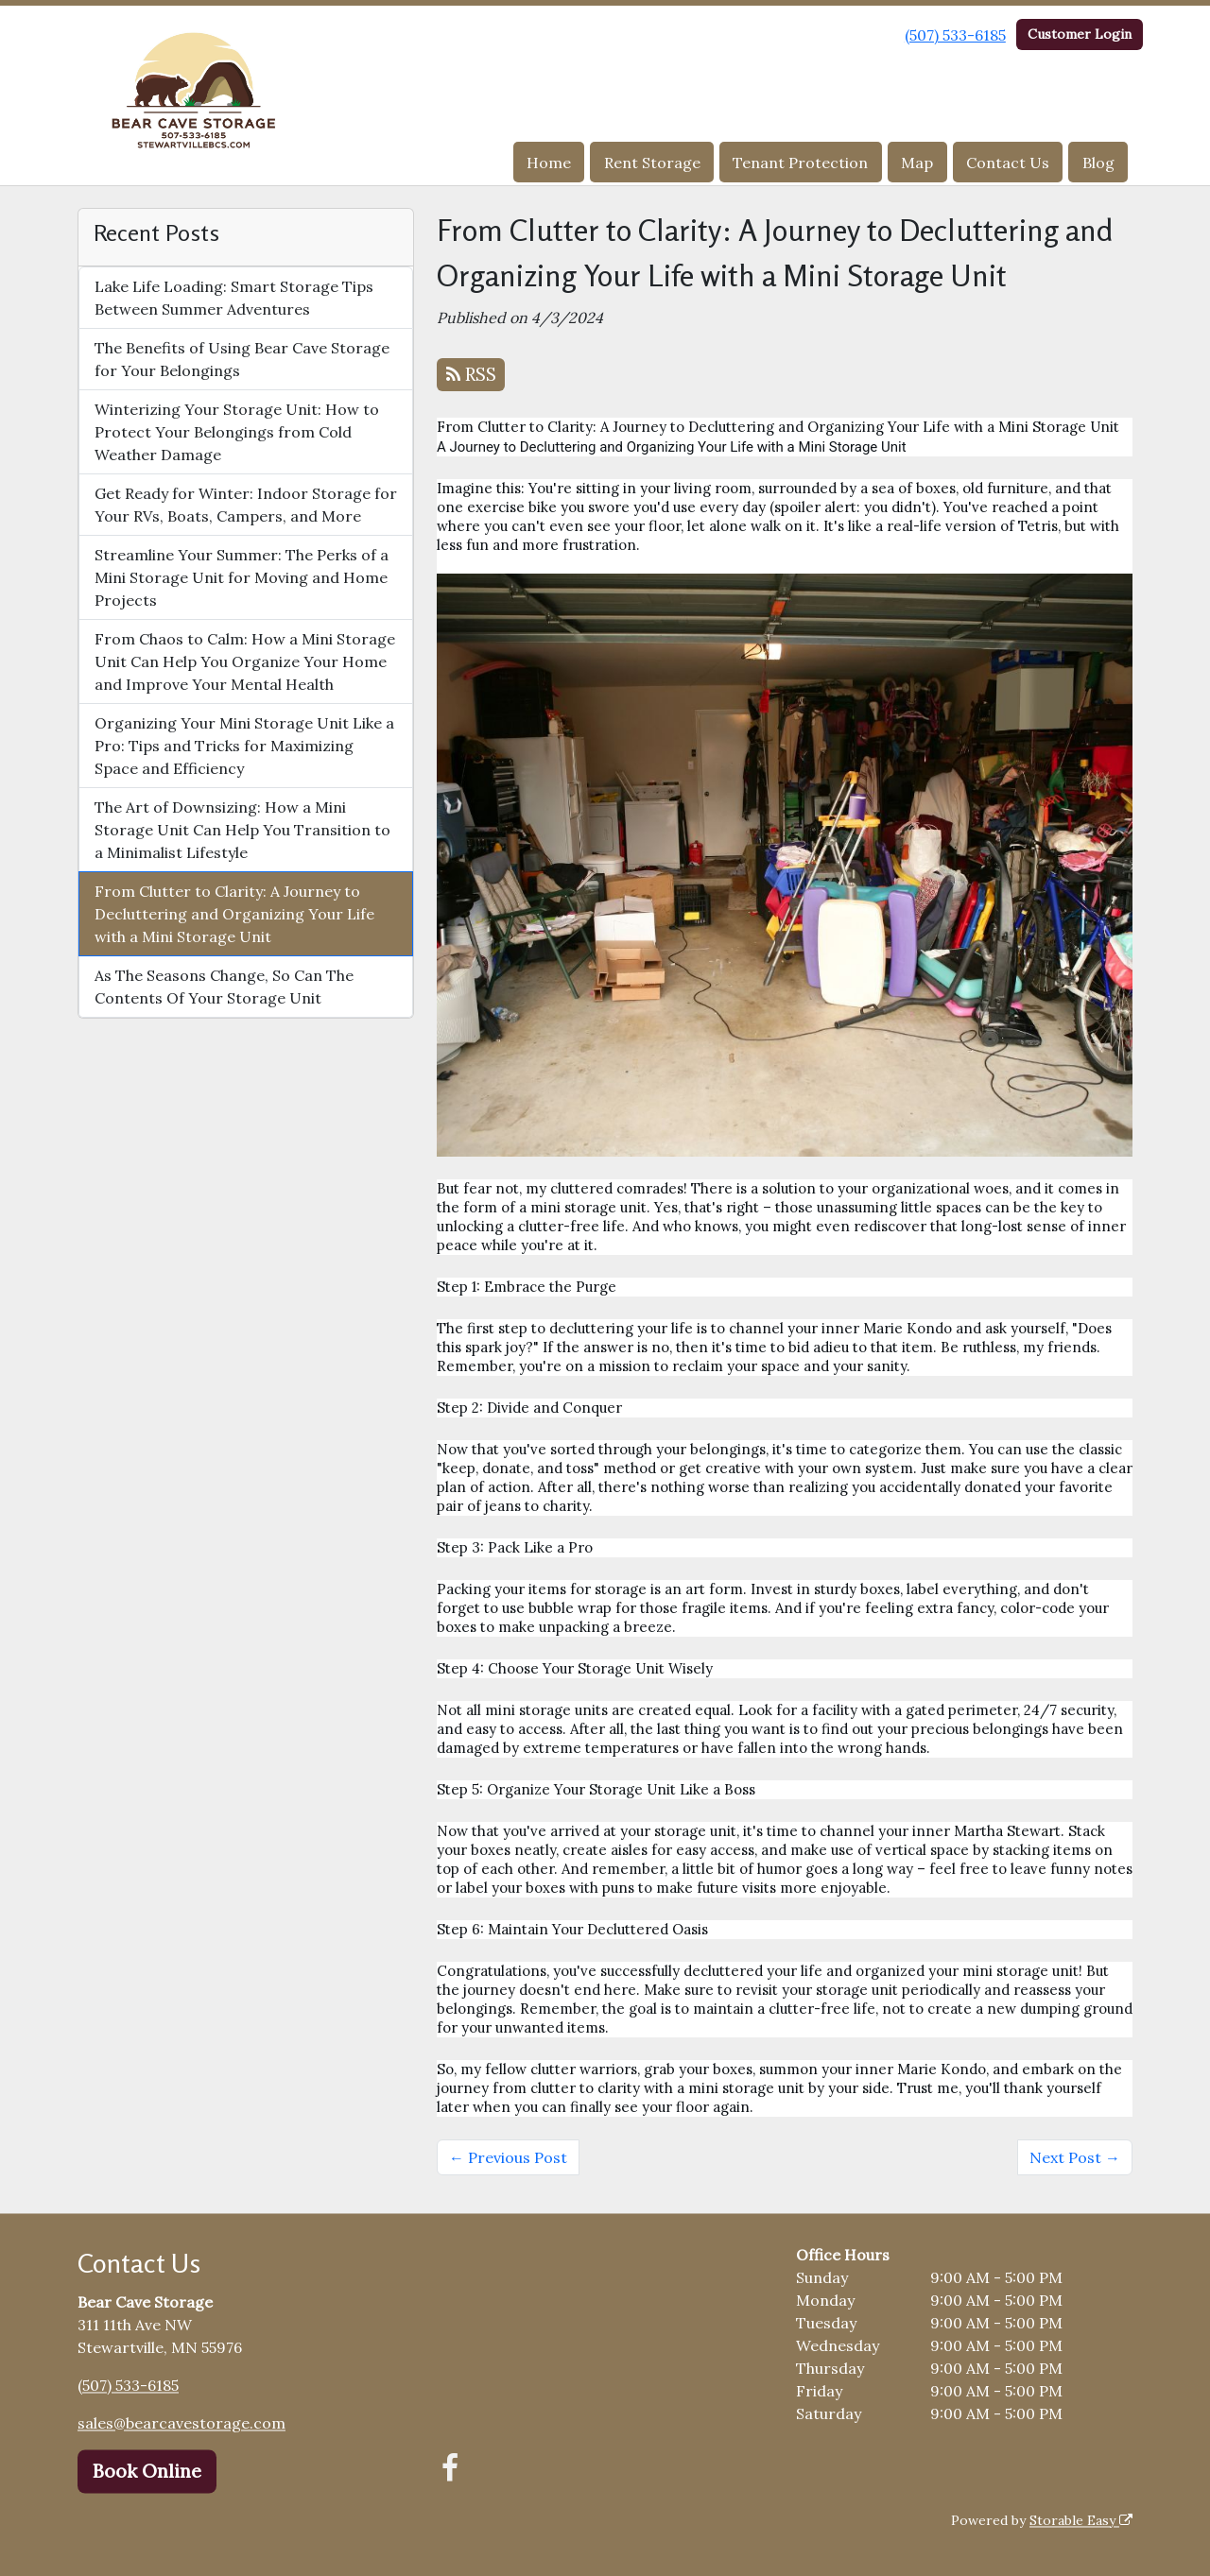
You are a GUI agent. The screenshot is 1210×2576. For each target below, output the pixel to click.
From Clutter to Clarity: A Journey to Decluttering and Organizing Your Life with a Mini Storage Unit (234, 914)
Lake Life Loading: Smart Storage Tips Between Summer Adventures (234, 297)
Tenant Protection (800, 162)
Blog (1098, 162)
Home (549, 162)
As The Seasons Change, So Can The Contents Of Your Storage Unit (224, 986)
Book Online (147, 2470)
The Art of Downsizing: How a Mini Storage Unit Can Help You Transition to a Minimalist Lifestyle (242, 830)
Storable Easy (1080, 2520)
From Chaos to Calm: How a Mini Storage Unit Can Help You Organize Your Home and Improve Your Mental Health (245, 661)
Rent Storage (652, 162)
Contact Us (1007, 162)
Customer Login (1080, 34)
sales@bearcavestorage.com (181, 2422)
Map (917, 162)
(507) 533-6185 (955, 35)
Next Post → (1074, 2157)
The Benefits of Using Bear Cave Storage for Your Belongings (242, 359)
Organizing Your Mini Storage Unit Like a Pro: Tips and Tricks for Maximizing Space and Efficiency (244, 745)
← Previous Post (508, 2157)
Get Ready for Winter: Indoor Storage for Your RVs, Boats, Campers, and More (246, 504)
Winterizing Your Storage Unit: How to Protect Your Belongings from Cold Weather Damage (237, 432)
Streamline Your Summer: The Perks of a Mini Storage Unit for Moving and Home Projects (242, 577)
